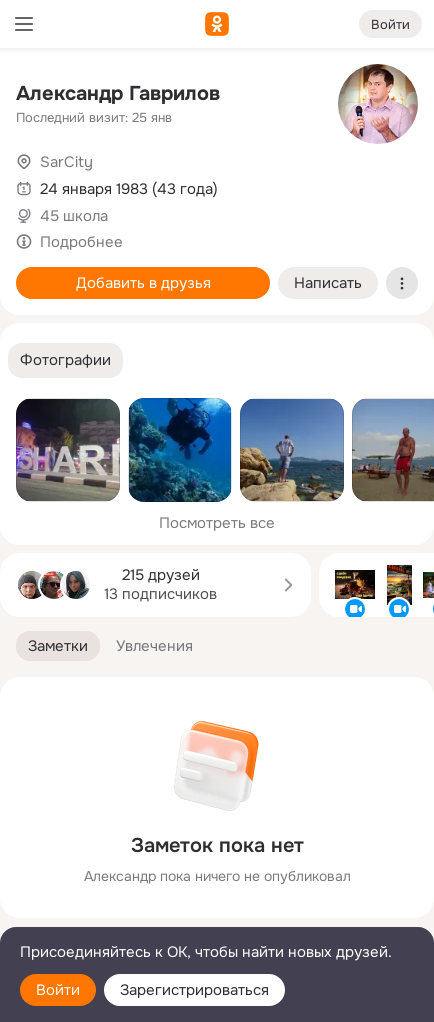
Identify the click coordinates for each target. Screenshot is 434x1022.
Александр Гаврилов (118, 93)
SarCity (66, 162)
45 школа (74, 216)
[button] (65, 360)
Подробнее (81, 242)
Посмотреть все (217, 523)
